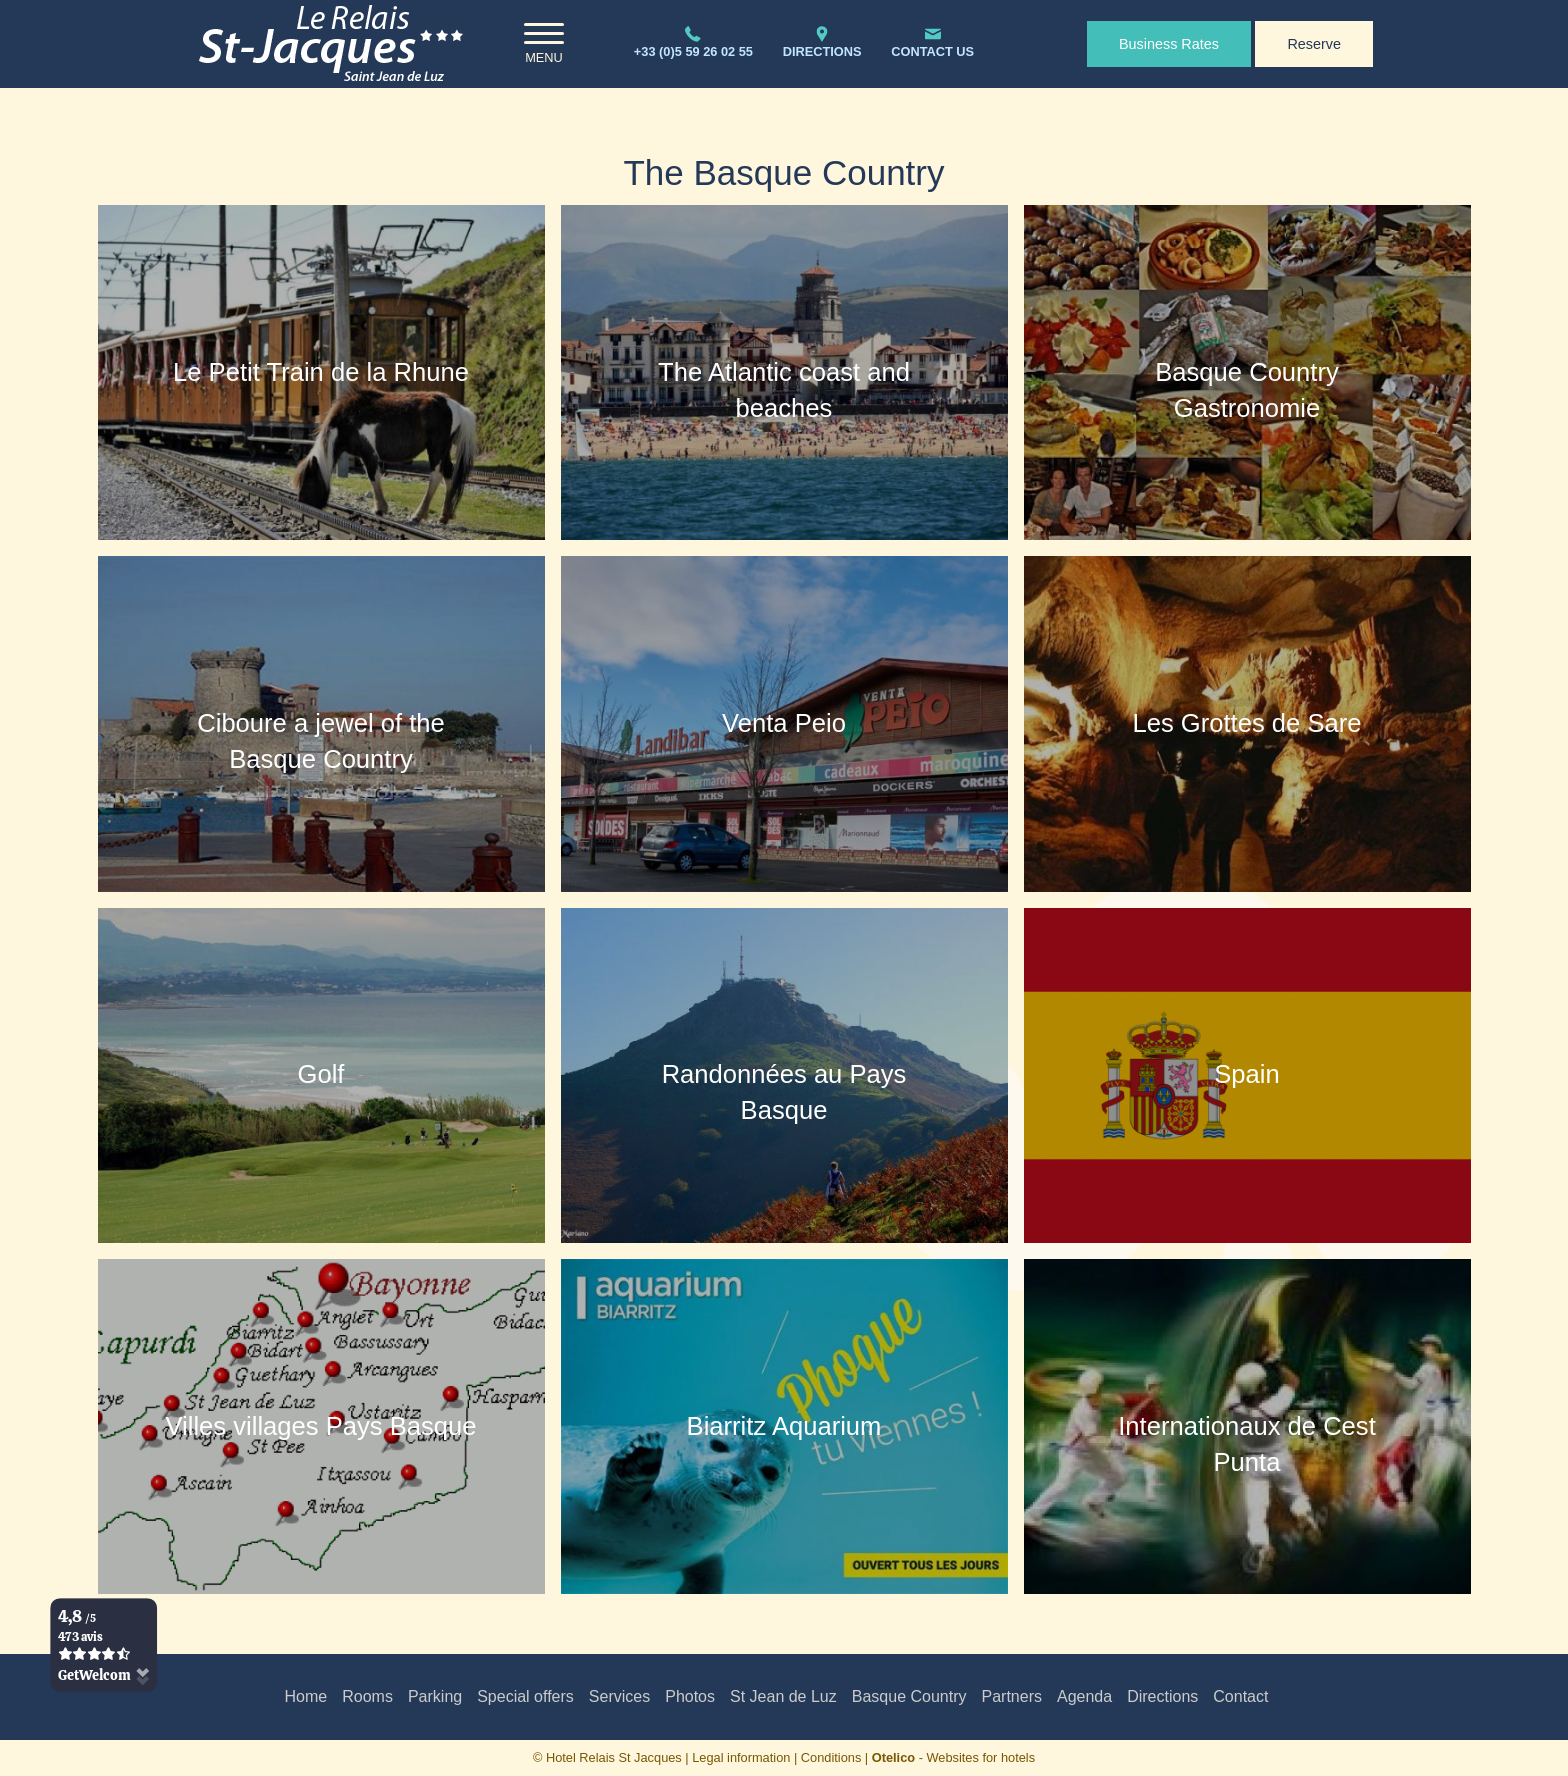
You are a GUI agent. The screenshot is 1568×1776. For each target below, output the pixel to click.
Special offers (525, 1696)
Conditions (831, 1757)
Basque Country (909, 1696)
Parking (435, 1696)
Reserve (1314, 44)
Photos (690, 1696)
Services (619, 1696)
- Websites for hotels (953, 1757)
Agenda (1084, 1696)
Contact (1240, 1696)
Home (306, 1696)
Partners (1012, 1696)
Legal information (741, 1757)
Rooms (367, 1696)
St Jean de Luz (783, 1696)
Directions (1162, 1696)
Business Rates (1169, 44)
